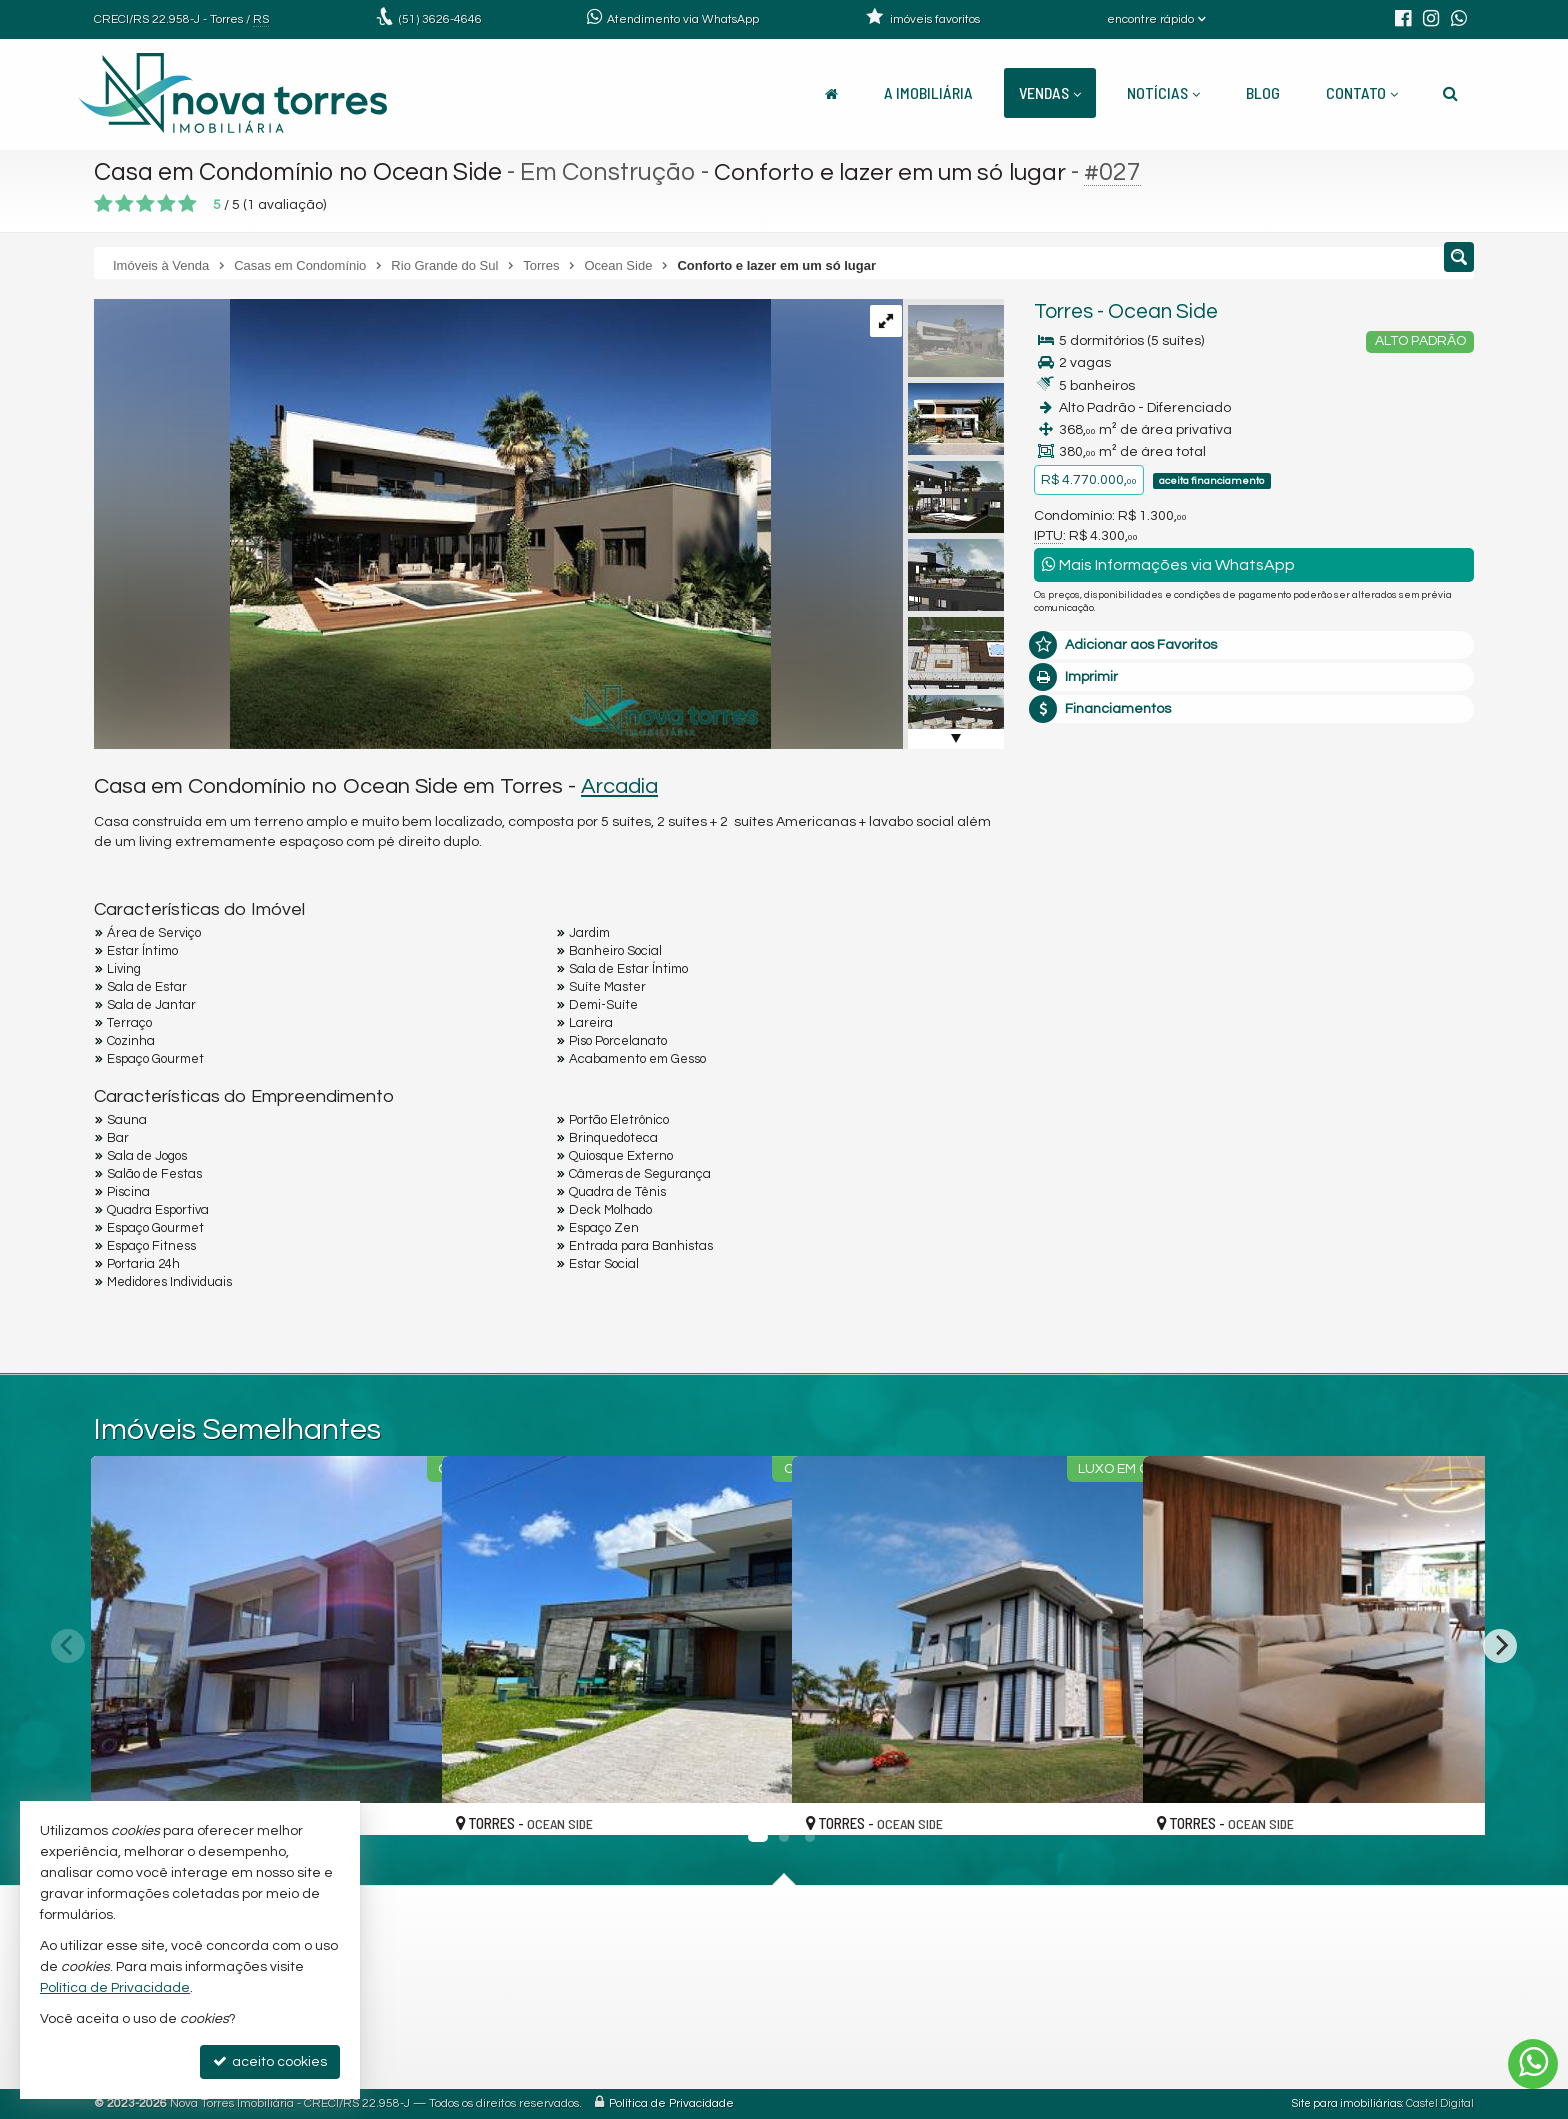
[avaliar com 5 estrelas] (187, 204)
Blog (1263, 92)
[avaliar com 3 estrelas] (145, 204)
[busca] (1450, 93)
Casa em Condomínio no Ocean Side (301, 172)
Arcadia (619, 786)
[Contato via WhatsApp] (1533, 2064)
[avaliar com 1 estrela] (103, 204)
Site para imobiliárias (1347, 2103)
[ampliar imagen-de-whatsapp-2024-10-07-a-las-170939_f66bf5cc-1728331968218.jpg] (432, 524)
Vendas (1050, 92)
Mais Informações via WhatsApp (1168, 564)
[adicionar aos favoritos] (405, 1801)
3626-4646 (440, 19)
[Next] (1500, 1646)
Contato (1362, 92)
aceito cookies (270, 2061)
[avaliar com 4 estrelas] (166, 204)
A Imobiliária (928, 92)
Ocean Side (1163, 311)
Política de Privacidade (671, 2103)
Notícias (1163, 92)
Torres (1063, 311)
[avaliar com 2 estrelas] (124, 204)
